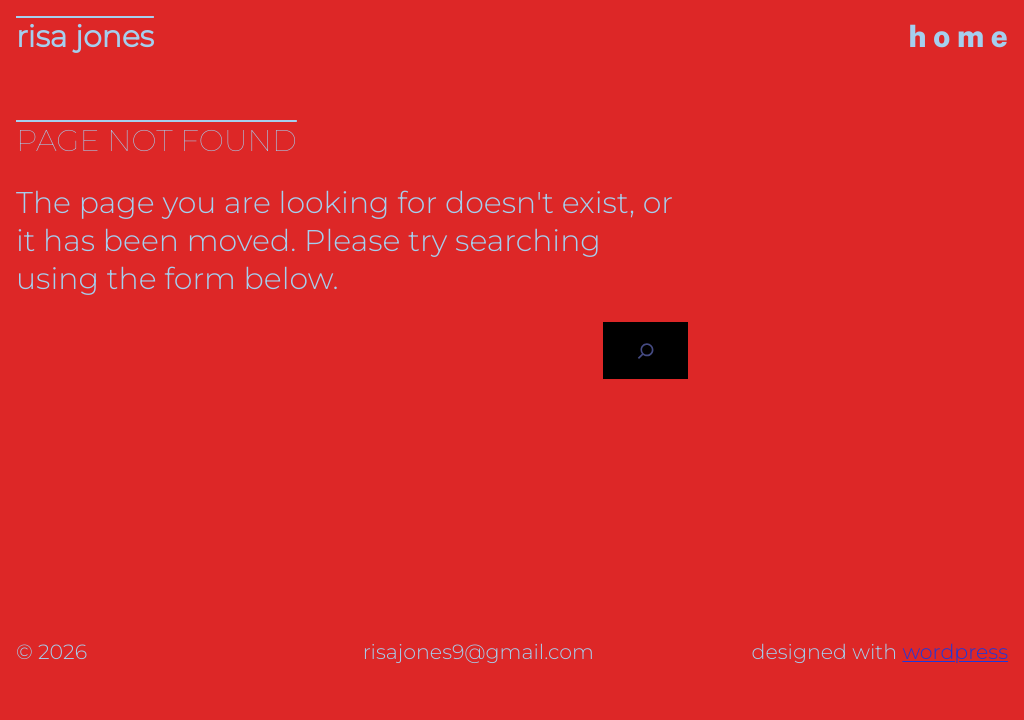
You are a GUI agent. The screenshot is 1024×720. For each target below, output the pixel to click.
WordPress (955, 652)
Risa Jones (85, 36)
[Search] (645, 350)
